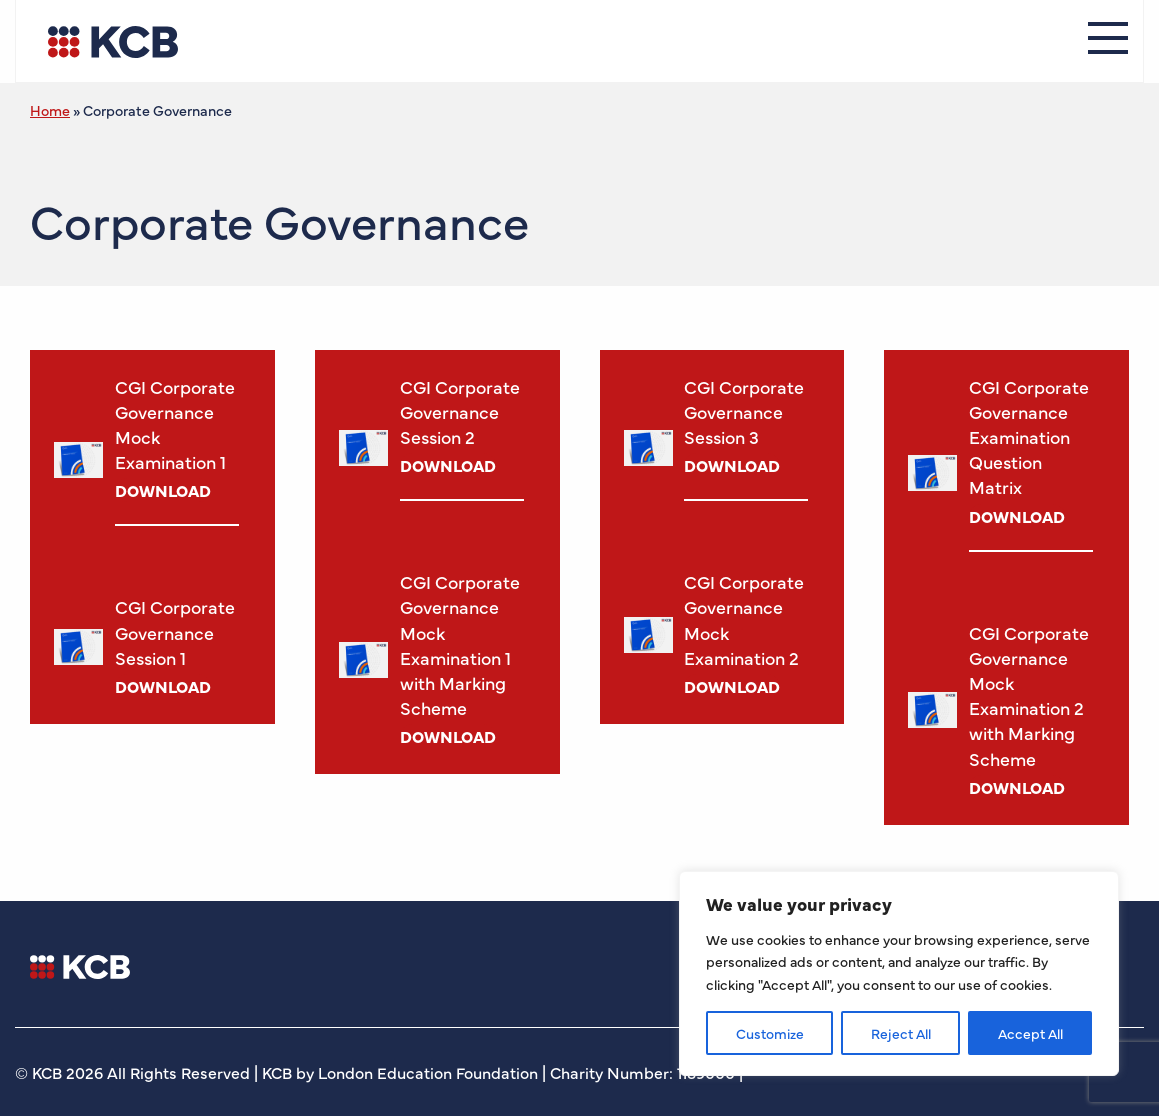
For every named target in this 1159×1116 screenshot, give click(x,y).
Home (50, 110)
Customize (770, 1033)
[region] (899, 973)
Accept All (1030, 1033)
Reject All (901, 1033)
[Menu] (1108, 41)
